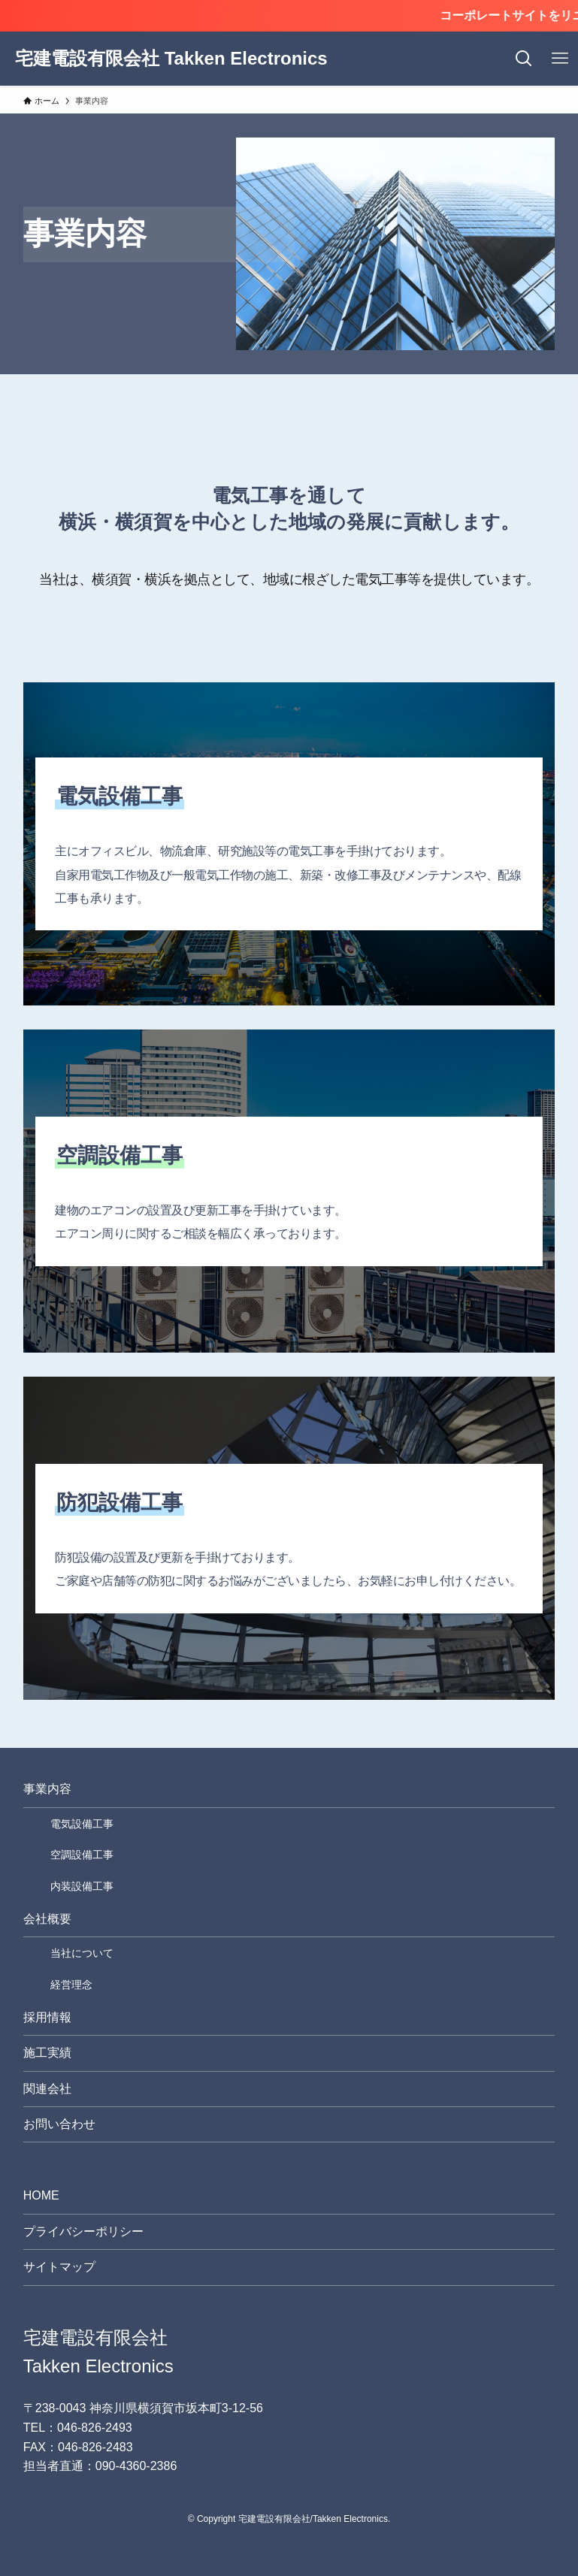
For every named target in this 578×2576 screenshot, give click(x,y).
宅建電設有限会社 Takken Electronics (171, 59)
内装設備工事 (81, 1886)
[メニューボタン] (560, 59)
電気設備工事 (81, 1824)
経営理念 (71, 1985)
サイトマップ (59, 2266)
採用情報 (47, 2017)
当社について (81, 1953)
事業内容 (47, 1788)
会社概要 (47, 1918)
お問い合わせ (59, 2124)
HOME (41, 2195)
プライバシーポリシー (83, 2231)
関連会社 (47, 2088)
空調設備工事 (81, 1855)
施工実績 (47, 2052)
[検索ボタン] (524, 59)
